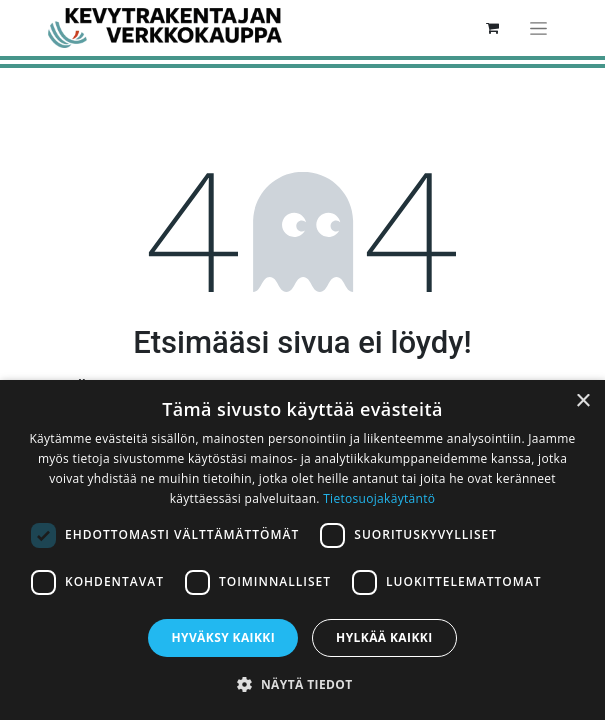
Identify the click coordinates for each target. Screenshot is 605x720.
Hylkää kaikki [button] (384, 637)
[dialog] (302, 550)
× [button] (582, 401)
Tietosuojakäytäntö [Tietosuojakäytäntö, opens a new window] (379, 498)
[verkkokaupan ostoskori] (493, 28)
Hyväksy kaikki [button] (223, 637)
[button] (302, 684)
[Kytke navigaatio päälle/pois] (538, 28)
